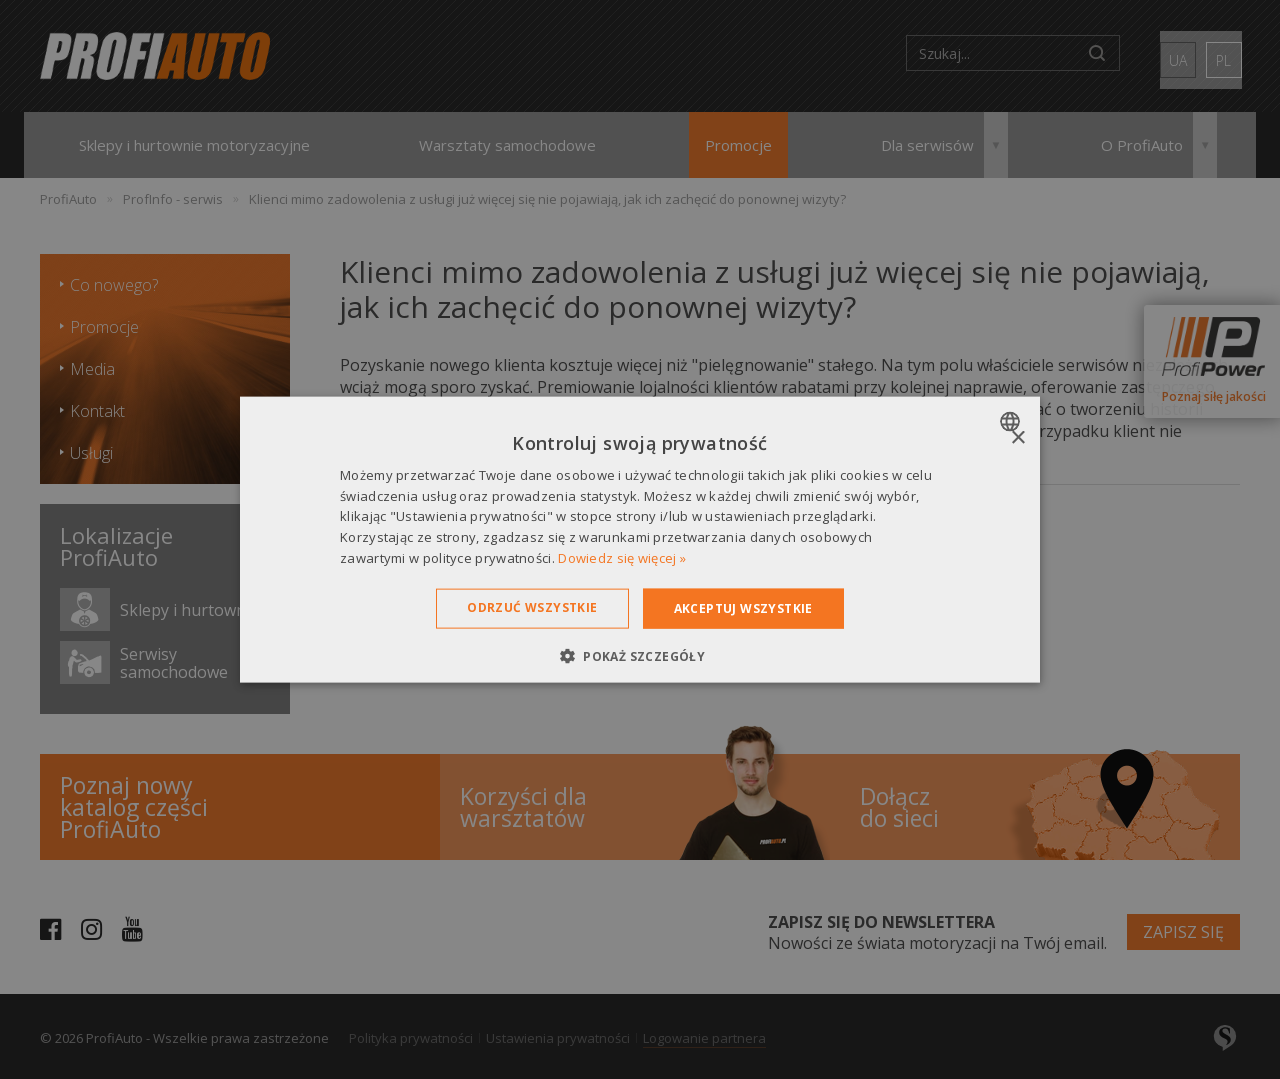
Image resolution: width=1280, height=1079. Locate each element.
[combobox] (1012, 421)
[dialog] (640, 539)
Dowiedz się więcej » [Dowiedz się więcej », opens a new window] (622, 558)
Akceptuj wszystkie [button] (743, 607)
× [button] (1017, 437)
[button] (640, 656)
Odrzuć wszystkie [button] (532, 606)
